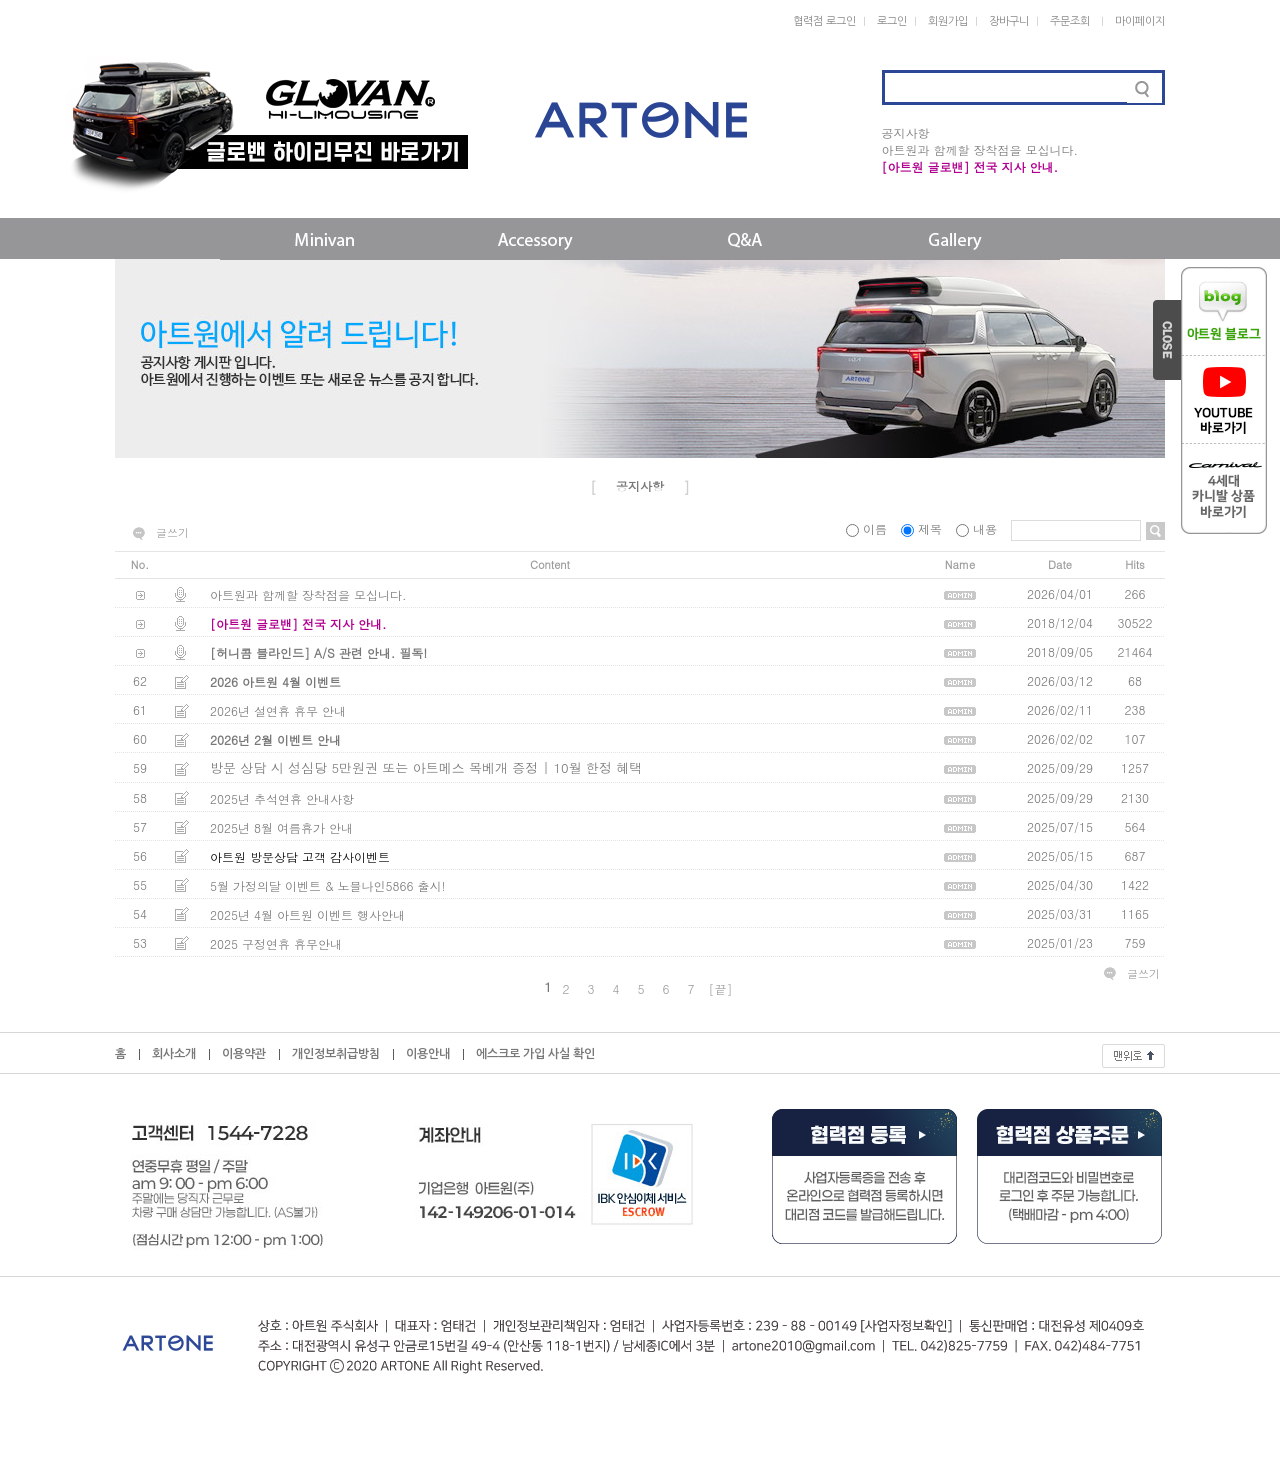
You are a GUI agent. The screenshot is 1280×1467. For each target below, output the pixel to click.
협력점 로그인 (824, 21)
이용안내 (428, 1054)
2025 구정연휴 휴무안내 (276, 943)
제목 (923, 528)
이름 (868, 528)
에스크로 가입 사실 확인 (535, 1054)
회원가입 (948, 21)
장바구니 (1009, 21)
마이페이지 (1140, 21)
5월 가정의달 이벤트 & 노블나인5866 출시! (328, 885)
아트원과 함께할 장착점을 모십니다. (980, 149)
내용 (978, 528)
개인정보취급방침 (336, 1054)
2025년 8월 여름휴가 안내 (281, 827)
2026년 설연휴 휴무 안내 (278, 710)
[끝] (721, 988)
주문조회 (1070, 21)
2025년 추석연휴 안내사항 (282, 798)
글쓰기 (172, 533)
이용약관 (244, 1054)
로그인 (892, 21)
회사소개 (174, 1054)
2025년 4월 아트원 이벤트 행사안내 (307, 914)
